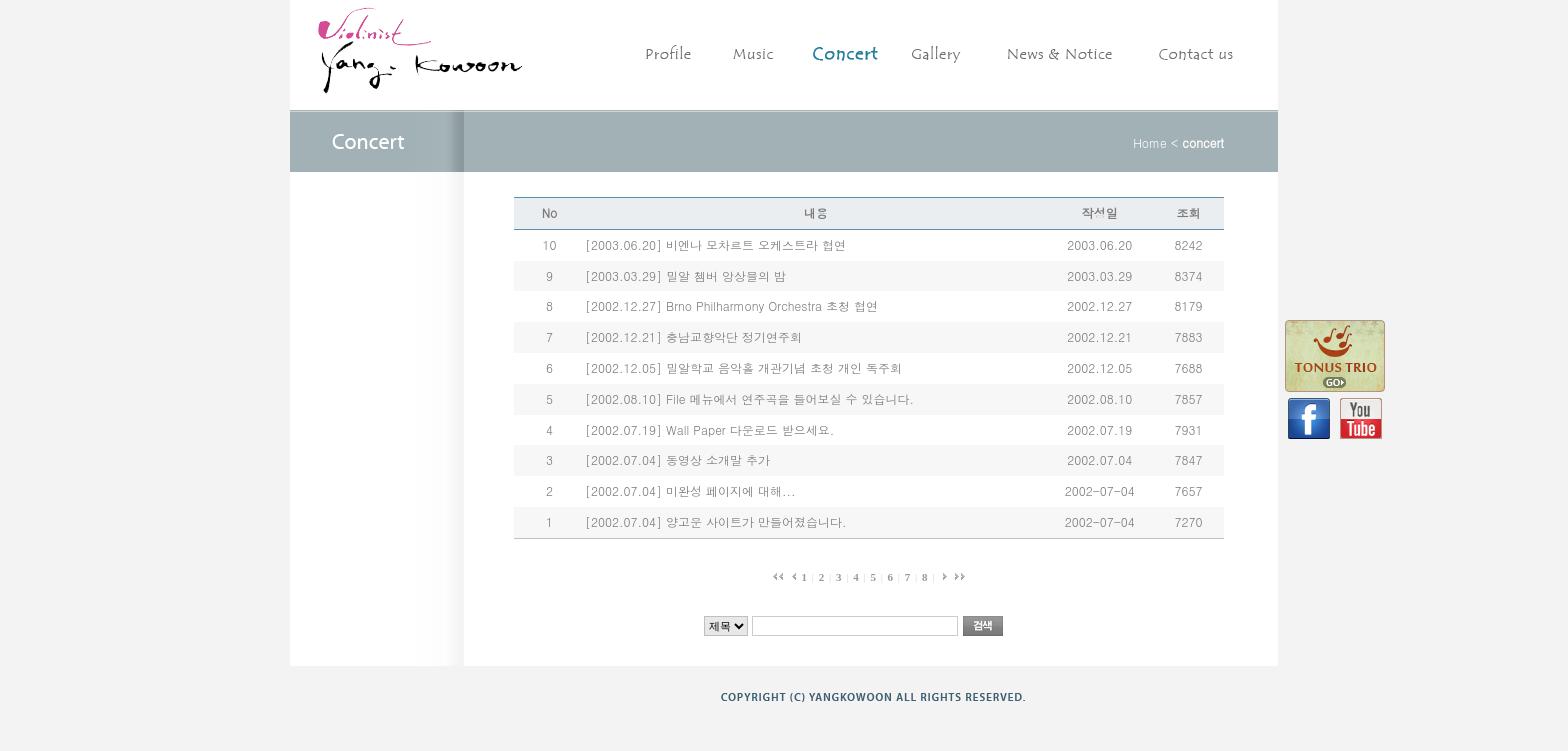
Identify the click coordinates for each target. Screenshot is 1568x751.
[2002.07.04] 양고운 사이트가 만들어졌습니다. (716, 521)
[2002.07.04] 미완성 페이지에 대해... (690, 490)
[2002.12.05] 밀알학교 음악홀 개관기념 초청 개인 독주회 (743, 367)
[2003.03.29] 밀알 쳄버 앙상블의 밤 (685, 275)
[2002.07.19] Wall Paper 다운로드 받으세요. (709, 429)
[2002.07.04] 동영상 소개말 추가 (677, 459)
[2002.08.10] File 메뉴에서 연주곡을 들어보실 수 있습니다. (749, 398)
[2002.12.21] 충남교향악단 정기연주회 (693, 336)
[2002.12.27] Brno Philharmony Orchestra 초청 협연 (731, 305)
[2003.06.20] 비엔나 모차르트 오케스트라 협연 (715, 244)
